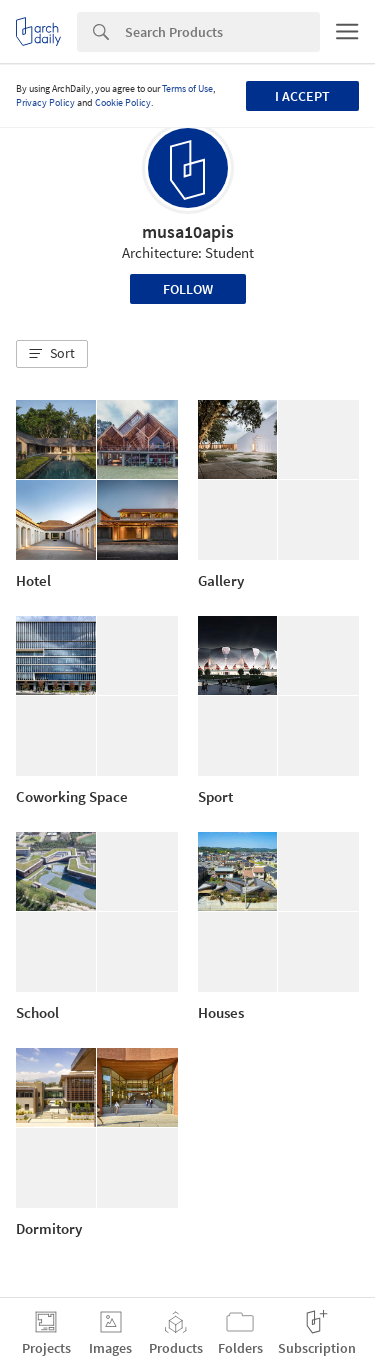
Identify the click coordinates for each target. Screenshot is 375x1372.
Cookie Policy (123, 102)
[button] (52, 354)
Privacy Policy (45, 102)
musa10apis (188, 231)
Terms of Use (187, 88)
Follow (188, 289)
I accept (302, 96)
